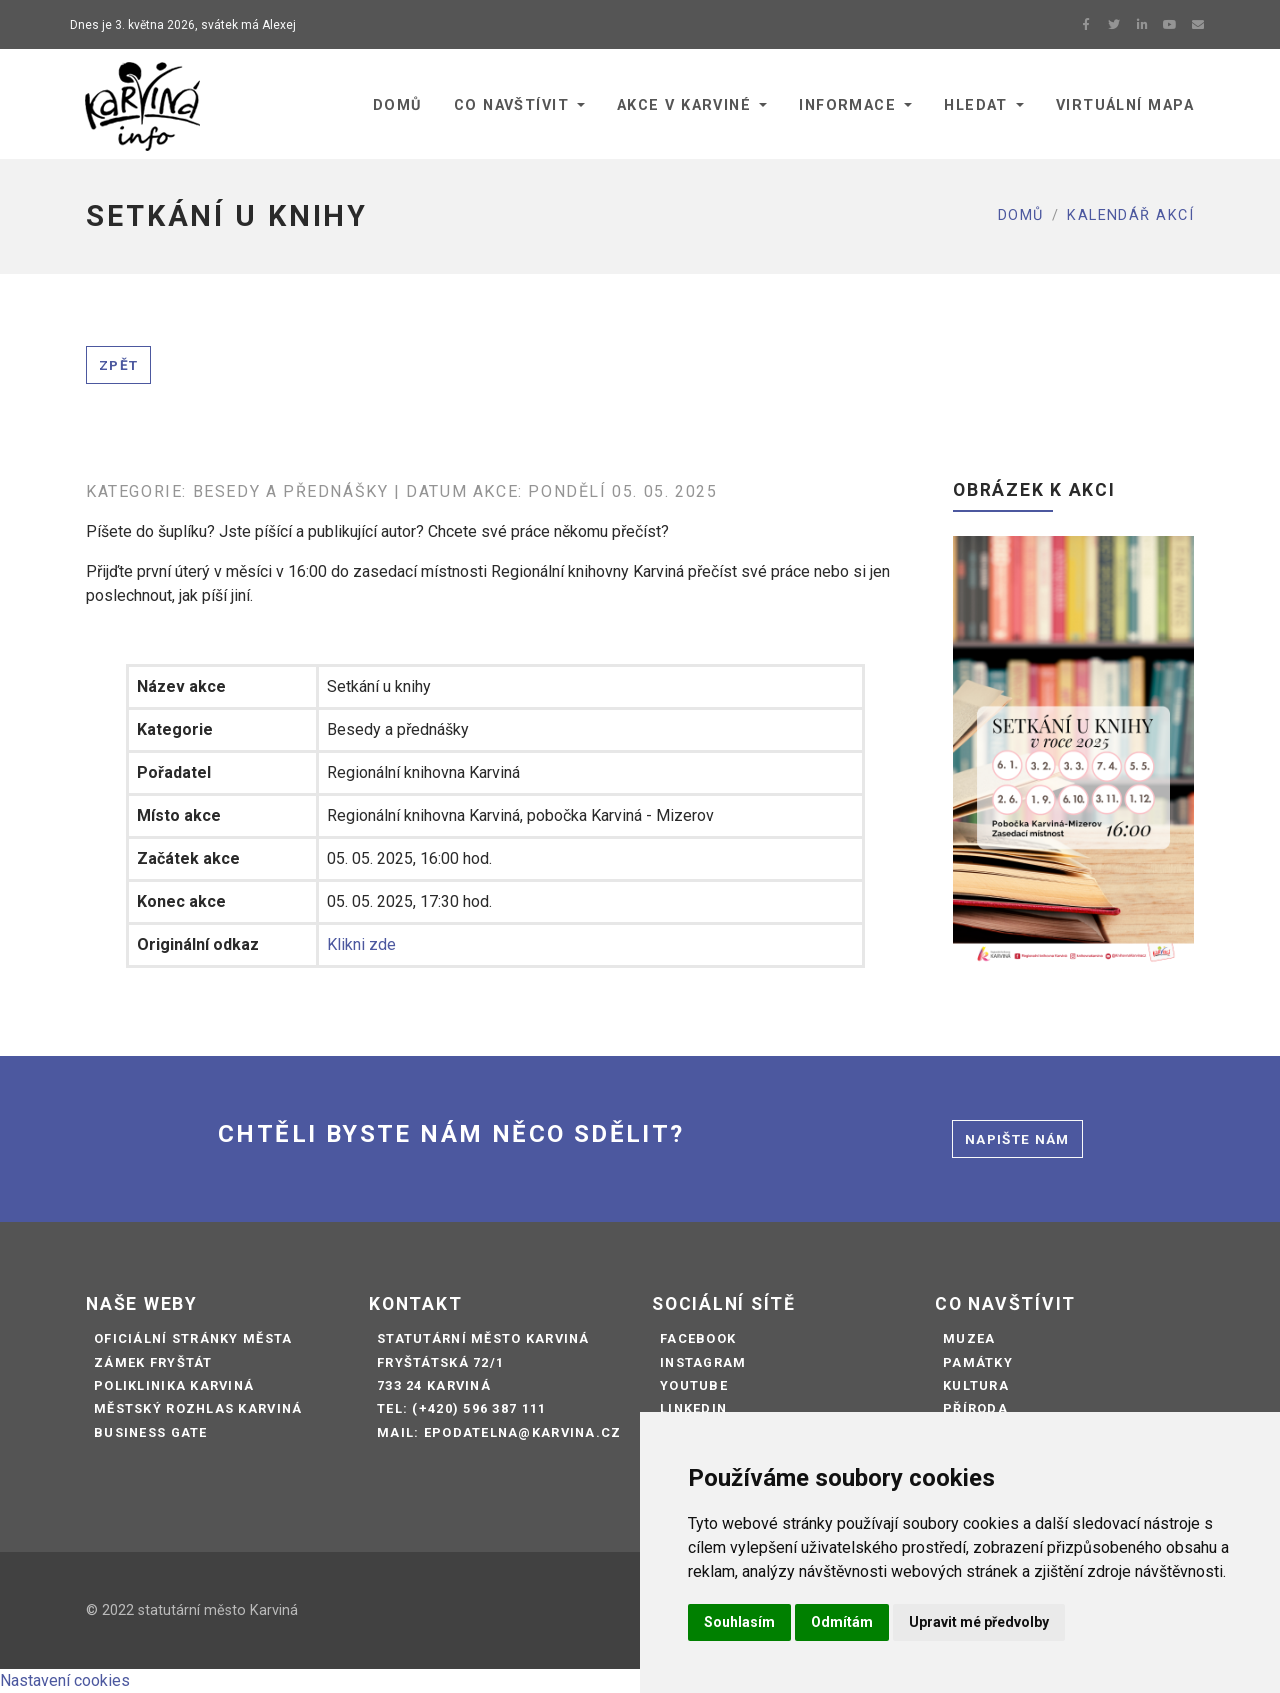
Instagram (703, 1362)
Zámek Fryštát (153, 1362)
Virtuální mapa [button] (1125, 105)
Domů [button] (397, 105)
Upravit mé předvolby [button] (979, 1622)
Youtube (694, 1385)
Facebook (698, 1338)
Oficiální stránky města (193, 1338)
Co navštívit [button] (511, 105)
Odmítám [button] (842, 1622)
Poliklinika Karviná (174, 1385)
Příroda (975, 1408)
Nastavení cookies (65, 1680)
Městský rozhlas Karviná (198, 1408)
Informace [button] (847, 105)
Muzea (969, 1338)
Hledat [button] (976, 105)
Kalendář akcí (1130, 215)
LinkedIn (693, 1408)
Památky (978, 1362)
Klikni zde (361, 944)
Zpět (118, 365)
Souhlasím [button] (739, 1622)
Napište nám (1017, 1139)
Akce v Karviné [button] (684, 105)
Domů (1021, 215)
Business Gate (151, 1432)
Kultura (976, 1385)
